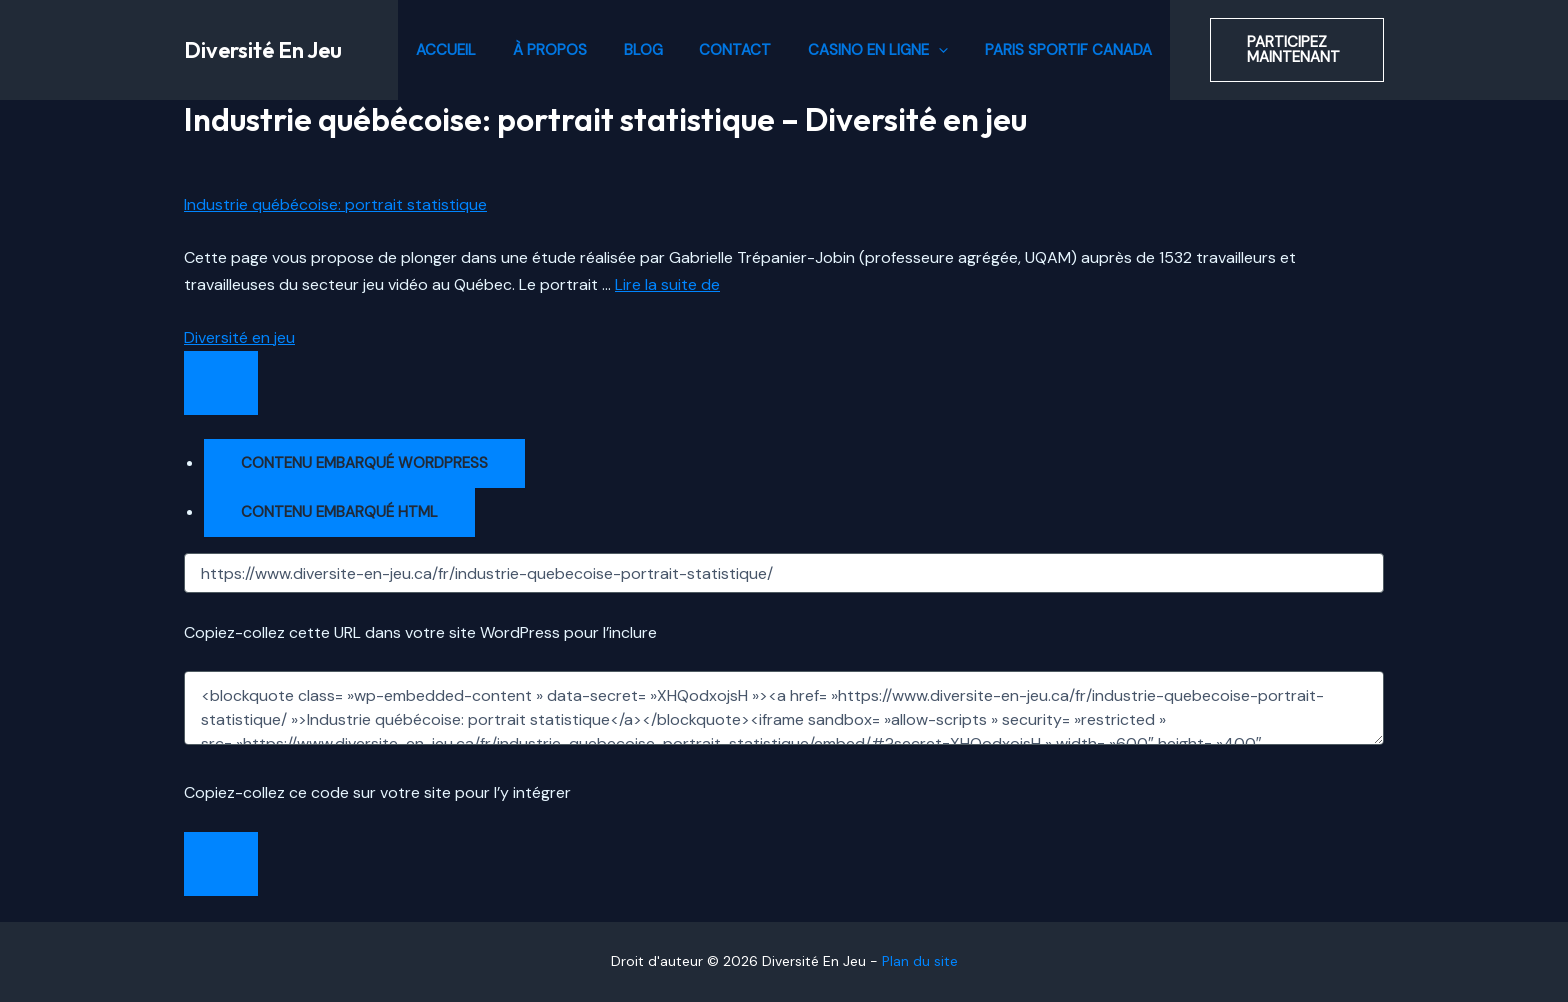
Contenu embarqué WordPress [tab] (364, 463)
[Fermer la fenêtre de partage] (221, 864)
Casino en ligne (868, 50)
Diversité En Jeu (263, 50)
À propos (560, 50)
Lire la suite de (667, 284)
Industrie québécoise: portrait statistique (335, 204)
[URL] (784, 573)
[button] (1287, 50)
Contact (732, 50)
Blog (646, 50)
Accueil (463, 50)
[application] (928, 50)
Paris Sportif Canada (1051, 50)
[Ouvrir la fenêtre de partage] (221, 383)
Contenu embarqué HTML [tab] (339, 512)
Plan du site (920, 961)
